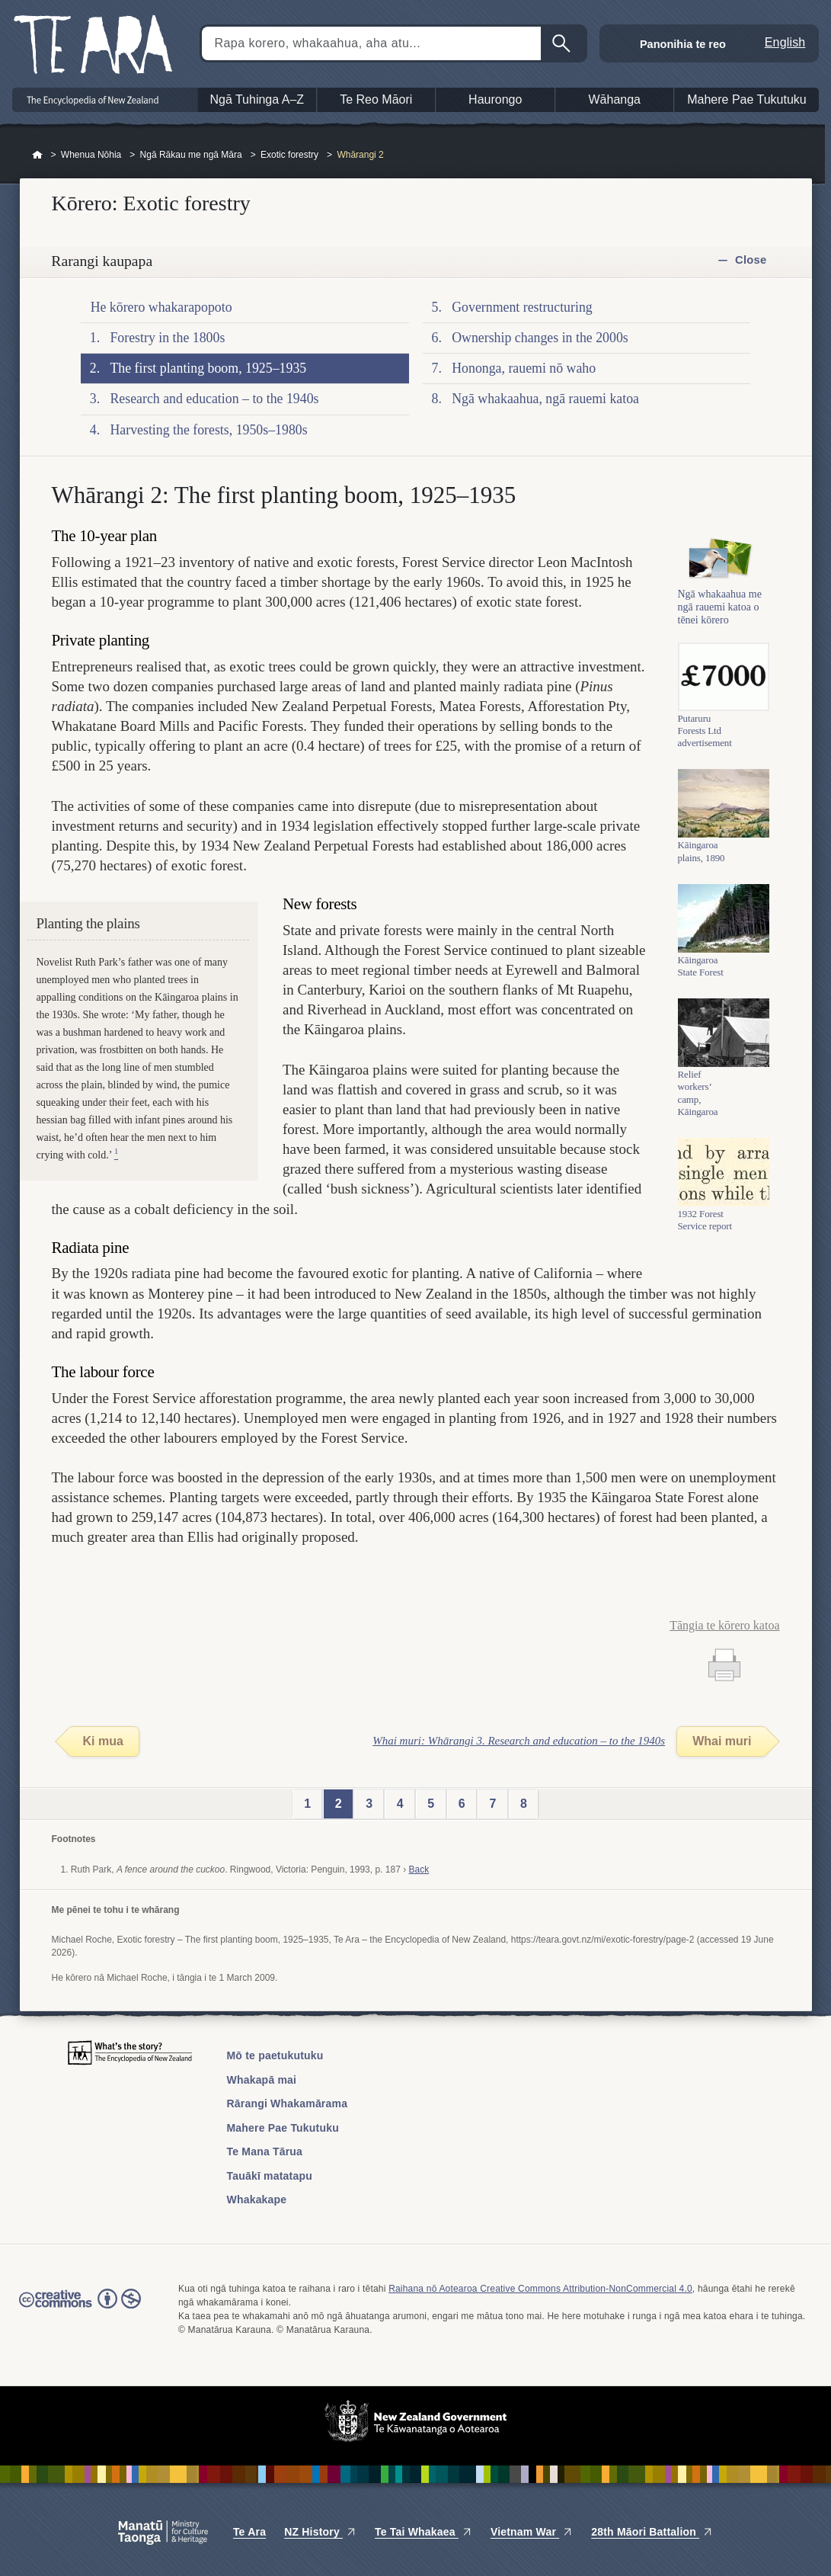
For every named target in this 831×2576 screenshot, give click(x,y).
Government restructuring (522, 307)
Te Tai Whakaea (423, 2532)
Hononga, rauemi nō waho (524, 368)
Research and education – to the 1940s (214, 398)
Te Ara (249, 2532)
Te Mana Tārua (265, 2151)
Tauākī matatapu (269, 2176)
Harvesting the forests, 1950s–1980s (208, 429)
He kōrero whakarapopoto (161, 307)
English (785, 42)
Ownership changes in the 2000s (540, 337)
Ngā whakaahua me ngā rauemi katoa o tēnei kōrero (720, 623)
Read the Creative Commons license (80, 2309)
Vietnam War (532, 2532)
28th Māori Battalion (652, 2532)
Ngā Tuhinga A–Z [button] (256, 99)
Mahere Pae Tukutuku (283, 2128)
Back (418, 1869)
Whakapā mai (262, 2080)
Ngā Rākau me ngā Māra (191, 154)
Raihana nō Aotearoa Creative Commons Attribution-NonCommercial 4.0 (540, 2288)
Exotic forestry (289, 154)
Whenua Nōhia (91, 154)
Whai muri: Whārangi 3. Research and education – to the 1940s (518, 1741)
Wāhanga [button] (615, 99)
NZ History (320, 2532)
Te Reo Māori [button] (376, 99)
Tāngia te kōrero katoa (724, 1625)
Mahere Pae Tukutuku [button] (747, 99)
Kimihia (563, 43)
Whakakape (257, 2199)
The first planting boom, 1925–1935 (208, 368)
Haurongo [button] (495, 99)
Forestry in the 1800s (167, 337)
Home (37, 155)
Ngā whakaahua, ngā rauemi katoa (545, 398)
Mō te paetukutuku (275, 2055)
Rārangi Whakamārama (287, 2103)
